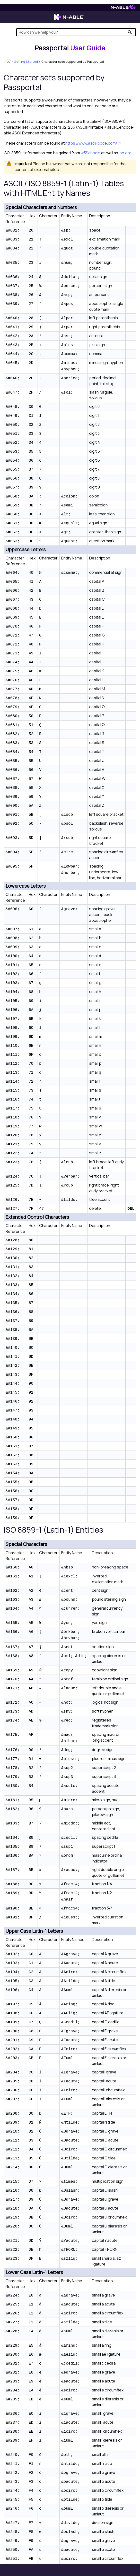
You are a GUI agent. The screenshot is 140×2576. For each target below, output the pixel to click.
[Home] (70, 48)
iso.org (125, 152)
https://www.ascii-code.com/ (91, 143)
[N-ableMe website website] (123, 8)
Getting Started (26, 61)
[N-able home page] (69, 19)
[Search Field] (76, 32)
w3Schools (90, 152)
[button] (130, 32)
